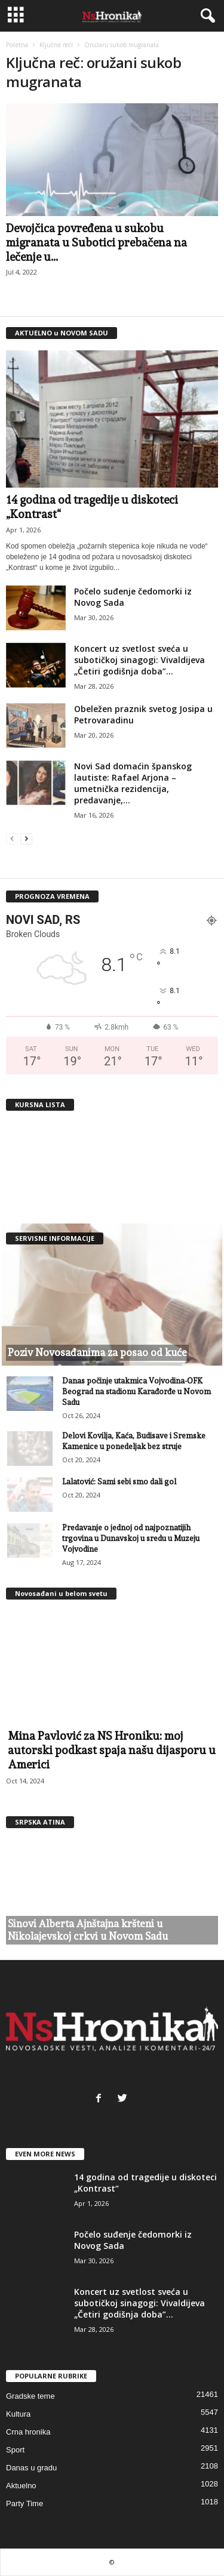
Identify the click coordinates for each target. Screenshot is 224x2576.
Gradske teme (30, 2396)
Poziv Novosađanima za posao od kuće (97, 1352)
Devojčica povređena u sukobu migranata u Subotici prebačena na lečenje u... (96, 242)
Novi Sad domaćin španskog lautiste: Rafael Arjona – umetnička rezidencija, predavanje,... (133, 783)
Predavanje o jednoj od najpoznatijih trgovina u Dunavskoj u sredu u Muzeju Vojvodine (131, 1538)
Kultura (18, 2413)
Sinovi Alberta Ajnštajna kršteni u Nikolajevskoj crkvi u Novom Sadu (88, 1930)
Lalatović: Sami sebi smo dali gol (119, 1481)
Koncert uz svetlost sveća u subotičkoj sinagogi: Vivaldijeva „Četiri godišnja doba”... (139, 660)
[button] (205, 16)
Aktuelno (21, 2485)
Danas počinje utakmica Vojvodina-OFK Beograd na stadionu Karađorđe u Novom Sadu (136, 1391)
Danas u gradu (31, 2467)
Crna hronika (28, 2431)
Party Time (24, 2503)
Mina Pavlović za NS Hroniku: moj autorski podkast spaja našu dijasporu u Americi (112, 1750)
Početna (17, 45)
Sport (15, 2449)
